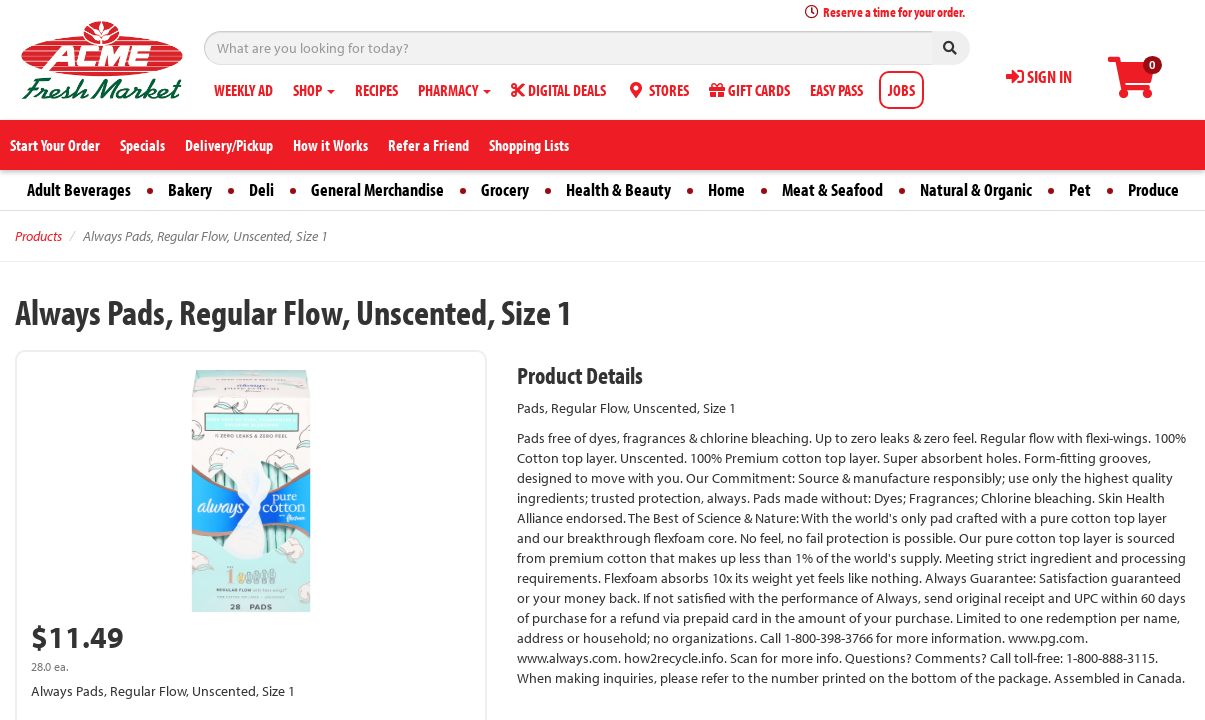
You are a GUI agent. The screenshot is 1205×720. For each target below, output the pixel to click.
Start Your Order (55, 145)
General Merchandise (377, 189)
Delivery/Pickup (229, 145)
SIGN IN (1039, 76)
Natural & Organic (976, 189)
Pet (1080, 189)
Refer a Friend (428, 145)
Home (726, 189)
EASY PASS (836, 90)
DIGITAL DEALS (558, 90)
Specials (142, 145)
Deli (261, 189)
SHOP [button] (314, 90)
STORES (657, 90)
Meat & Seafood (832, 189)
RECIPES (376, 90)
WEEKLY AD (243, 90)
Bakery (190, 189)
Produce (1153, 189)
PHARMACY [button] (454, 90)
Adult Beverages (79, 189)
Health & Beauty (618, 189)
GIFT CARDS (749, 90)
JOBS (901, 90)
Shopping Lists (529, 145)
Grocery (505, 189)
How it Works (330, 145)
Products (38, 236)
